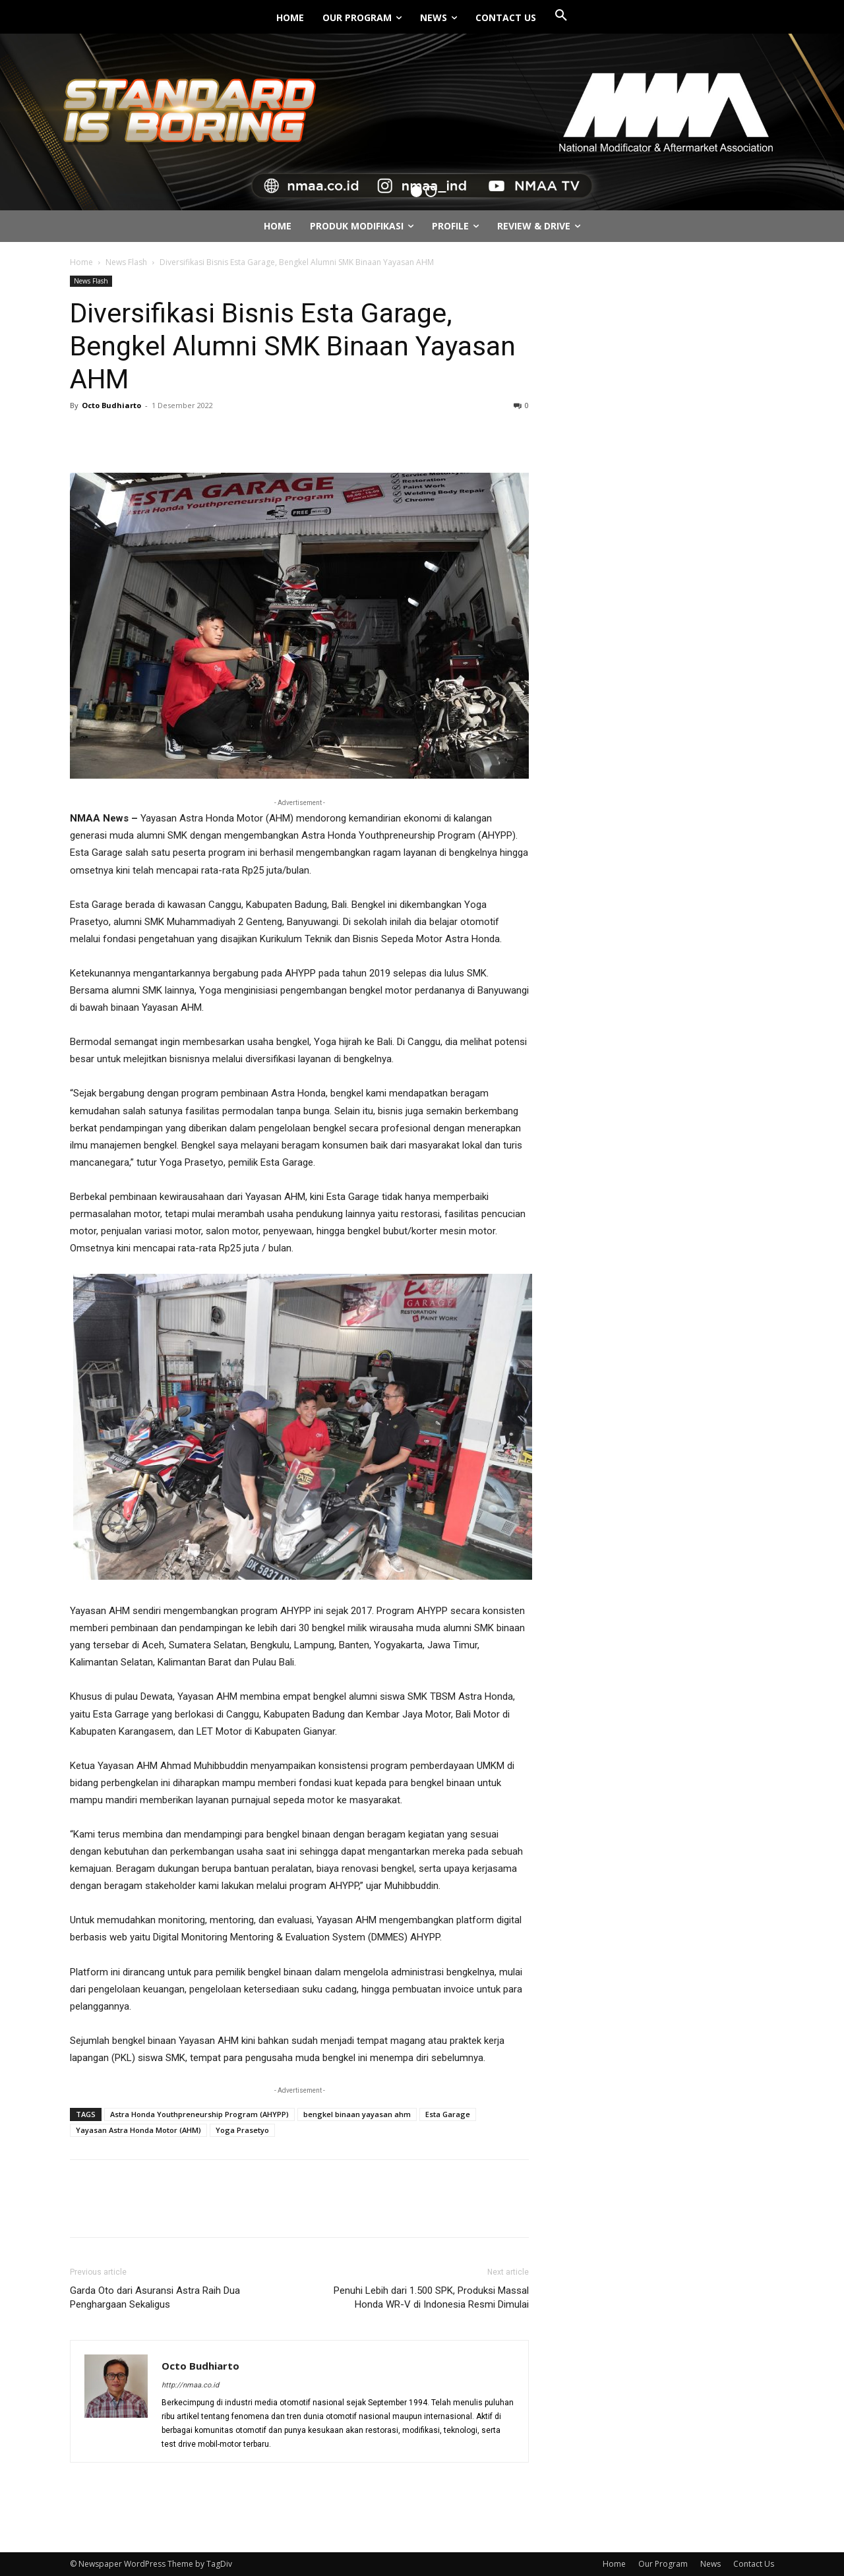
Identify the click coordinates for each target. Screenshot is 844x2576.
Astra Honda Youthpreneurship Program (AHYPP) (199, 2114)
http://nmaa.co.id (190, 2385)
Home (81, 262)
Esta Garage (447, 2114)
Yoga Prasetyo (242, 2130)
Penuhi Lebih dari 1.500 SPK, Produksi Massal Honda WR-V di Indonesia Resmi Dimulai (431, 2297)
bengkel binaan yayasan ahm (357, 2114)
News (710, 2563)
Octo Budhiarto (111, 405)
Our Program (663, 2563)
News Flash (126, 262)
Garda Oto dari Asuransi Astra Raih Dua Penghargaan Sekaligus (155, 2297)
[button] (561, 16)
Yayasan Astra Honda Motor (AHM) (138, 2130)
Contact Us (753, 2563)
